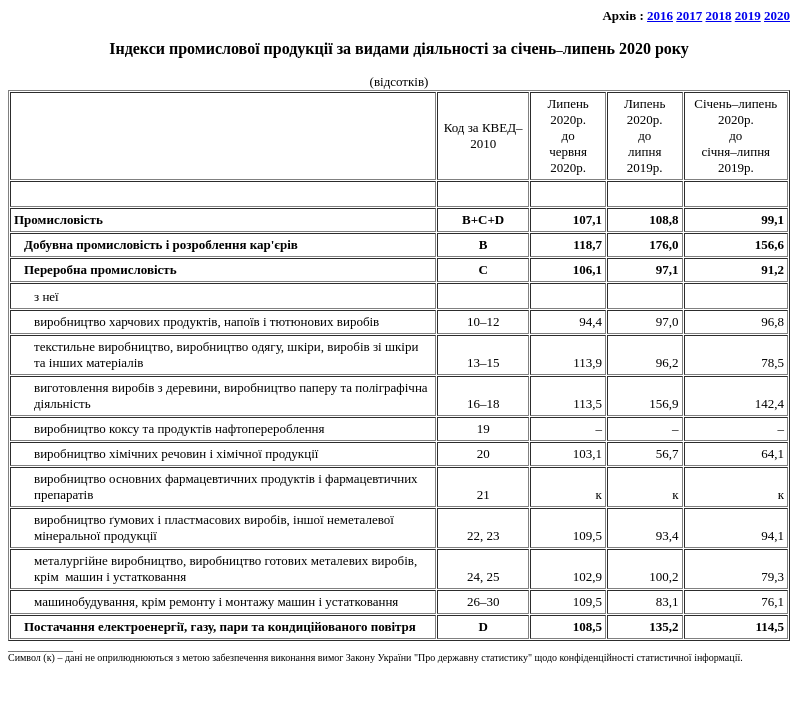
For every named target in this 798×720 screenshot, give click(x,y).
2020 (777, 15)
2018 (719, 15)
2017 (689, 15)
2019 (748, 15)
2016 (660, 15)
